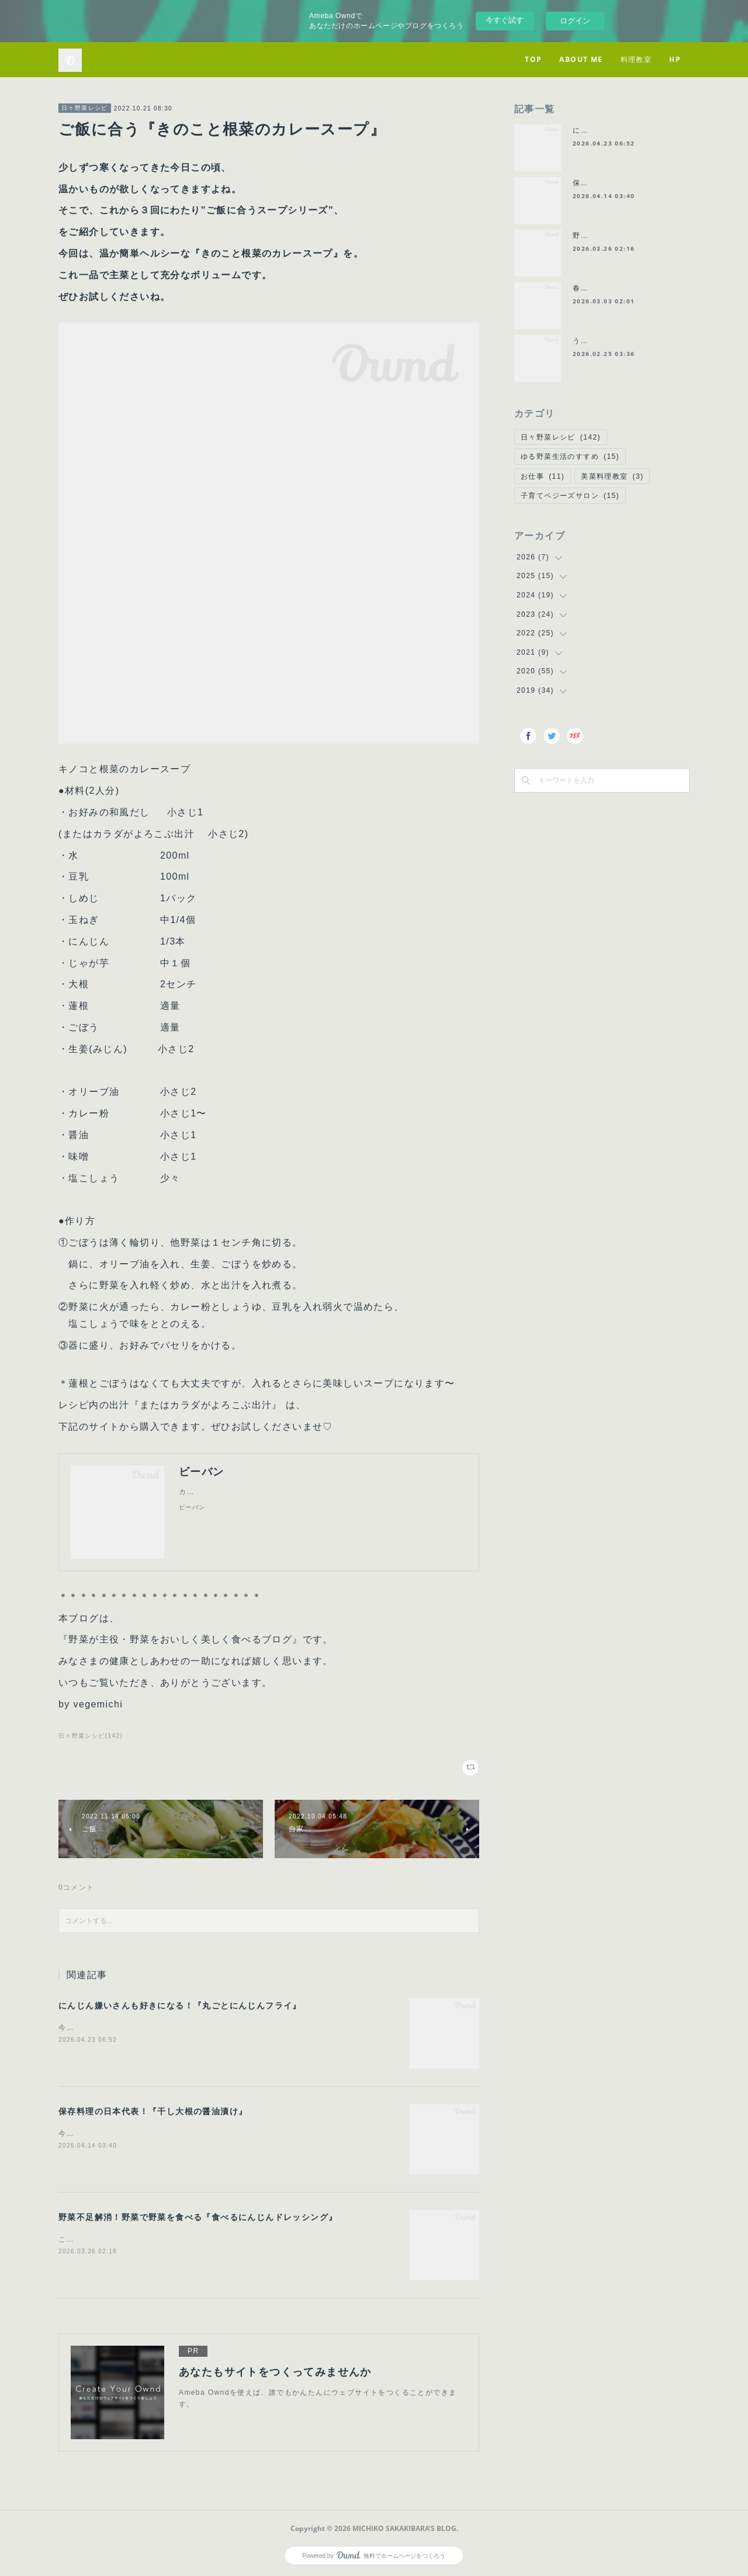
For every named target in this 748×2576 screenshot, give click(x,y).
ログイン (575, 20)
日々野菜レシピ (84, 108)
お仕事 (543, 476)
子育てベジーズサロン (570, 496)
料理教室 (636, 59)
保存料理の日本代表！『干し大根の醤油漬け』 (152, 2111)
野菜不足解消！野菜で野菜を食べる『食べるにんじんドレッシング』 (197, 2217)
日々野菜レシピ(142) (90, 1736)
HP (675, 59)
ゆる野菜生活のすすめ (570, 456)
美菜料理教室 (612, 476)
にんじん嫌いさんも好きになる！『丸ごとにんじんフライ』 (180, 2005)
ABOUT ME (580, 59)
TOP (533, 59)
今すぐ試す (505, 20)
